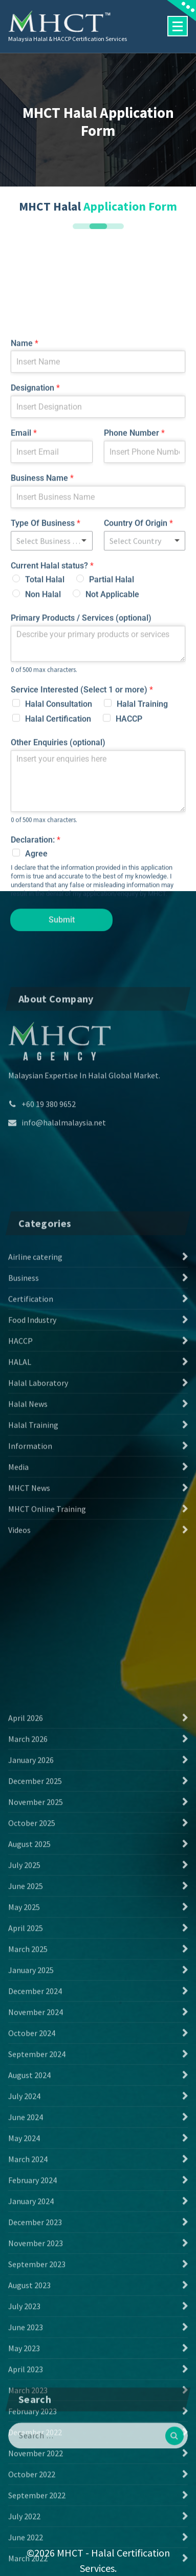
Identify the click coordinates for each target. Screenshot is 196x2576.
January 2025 (31, 2405)
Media (18, 1631)
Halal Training (142, 917)
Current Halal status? (52, 778)
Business (23, 1442)
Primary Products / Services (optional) (81, 831)
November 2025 (35, 2237)
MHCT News (29, 1652)
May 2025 (24, 2342)
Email (24, 646)
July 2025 (24, 2300)
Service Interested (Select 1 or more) (82, 903)
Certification (30, 1463)
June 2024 (25, 2552)
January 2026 (31, 2195)
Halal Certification (58, 932)
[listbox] (52, 753)
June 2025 (25, 2321)
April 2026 (25, 2153)
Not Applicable (112, 807)
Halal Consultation (58, 917)
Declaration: (35, 1052)
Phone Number (134, 646)
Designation (35, 601)
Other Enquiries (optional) (58, 955)
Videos (19, 1694)
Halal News (28, 1568)
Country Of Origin (138, 735)
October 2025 (31, 2258)
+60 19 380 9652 (48, 1181)
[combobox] (145, 753)
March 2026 (28, 2174)
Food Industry (32, 1484)
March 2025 (28, 2384)
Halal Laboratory (38, 1547)
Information (30, 1610)
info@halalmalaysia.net (63, 1199)
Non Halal (43, 807)
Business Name (42, 691)
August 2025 (29, 2279)
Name (24, 556)
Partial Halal (111, 792)
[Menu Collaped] (177, 26)
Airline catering (35, 1421)
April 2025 (25, 2363)
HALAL (19, 1526)
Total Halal (44, 792)
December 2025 (35, 2216)
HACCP (129, 932)
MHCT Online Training (47, 1673)
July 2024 (24, 2531)
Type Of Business (45, 735)
